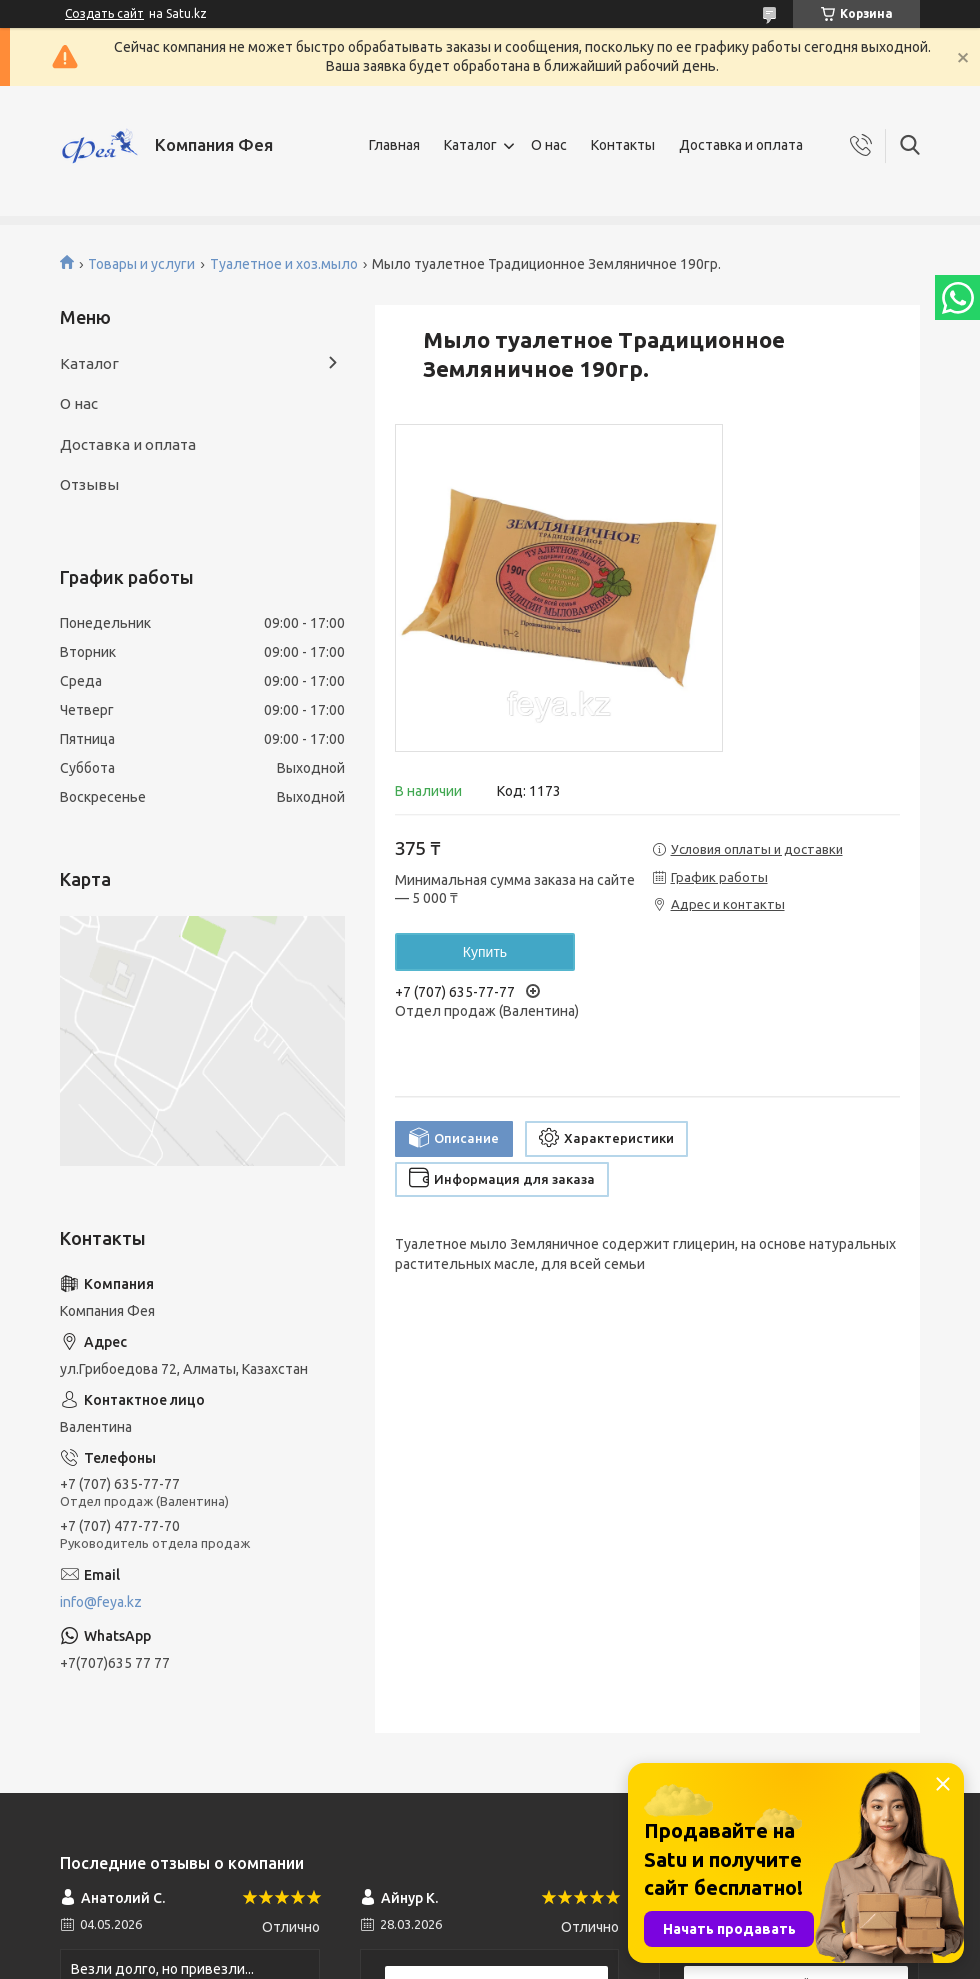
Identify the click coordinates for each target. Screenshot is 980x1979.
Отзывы (89, 484)
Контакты (623, 145)
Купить (485, 952)
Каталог (470, 145)
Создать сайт (104, 13)
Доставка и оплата (741, 145)
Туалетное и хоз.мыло (284, 264)
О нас (549, 145)
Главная (394, 145)
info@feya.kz (101, 1602)
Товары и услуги (141, 264)
